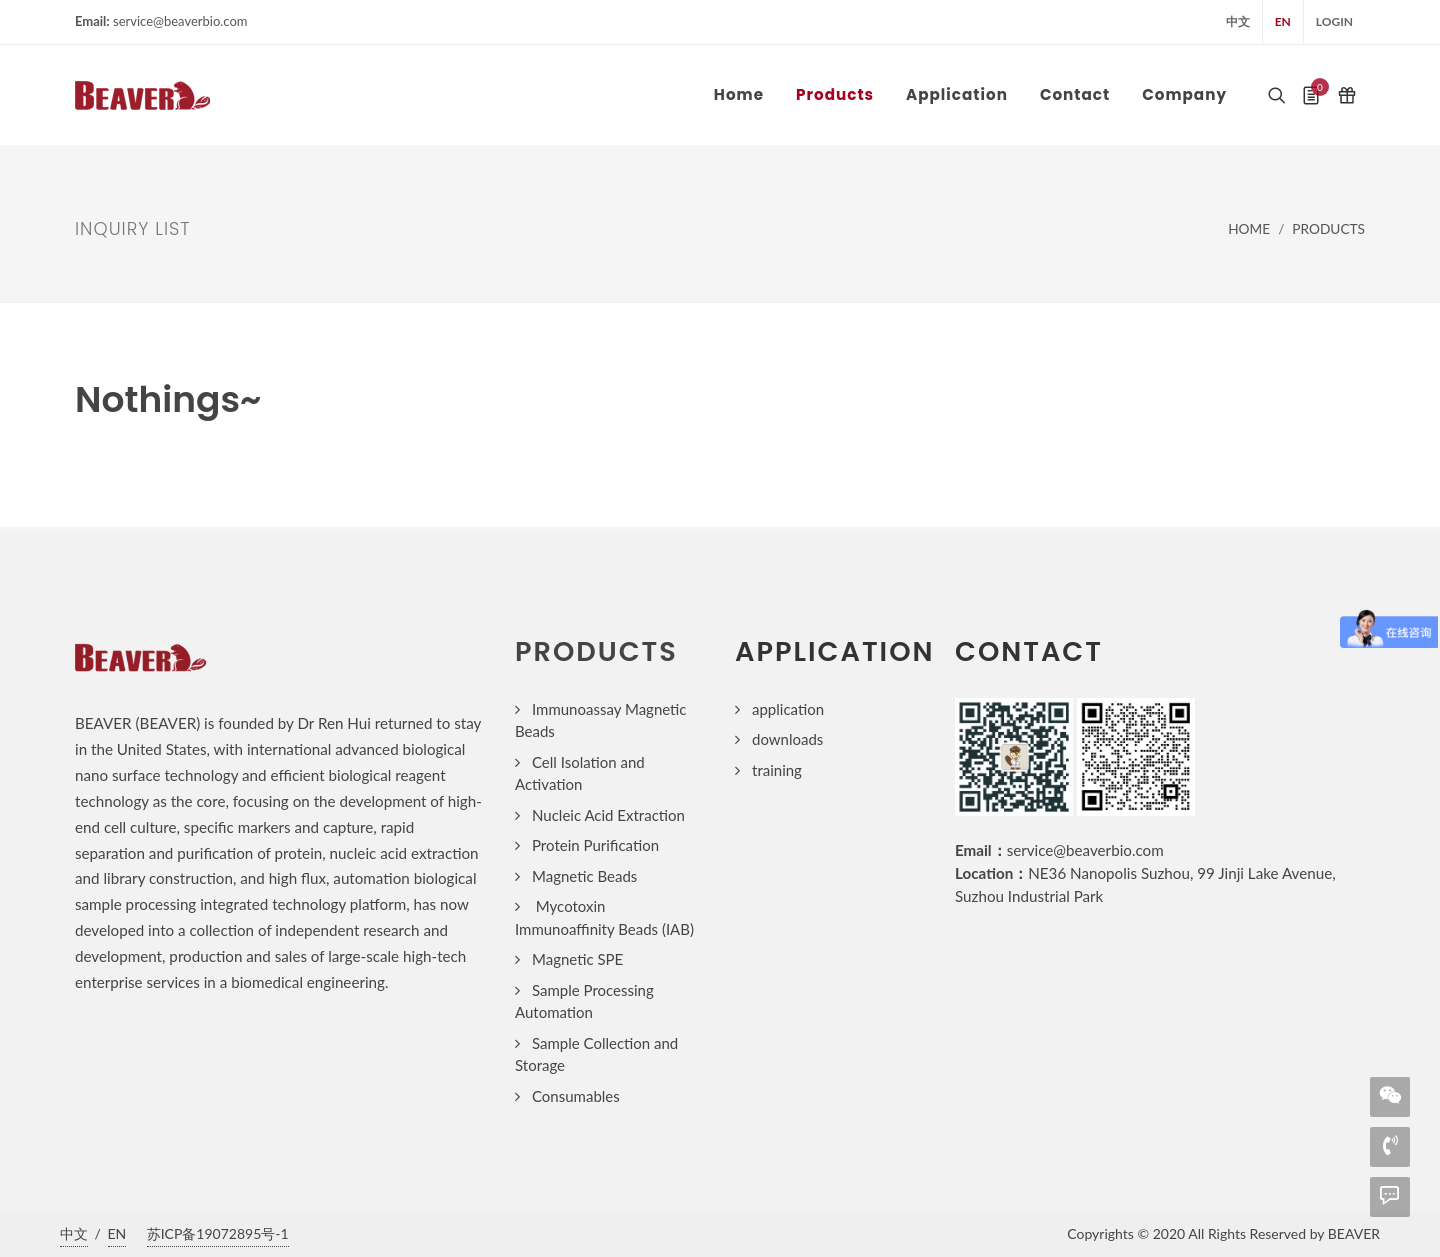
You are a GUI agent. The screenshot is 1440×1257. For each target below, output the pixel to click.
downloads (787, 739)
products (596, 651)
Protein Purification (595, 845)
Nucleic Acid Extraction (608, 815)
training (777, 770)
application (788, 709)
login (1334, 21)
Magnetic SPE (577, 959)
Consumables (576, 1096)
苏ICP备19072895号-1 (218, 1233)
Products (1328, 228)
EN (1283, 21)
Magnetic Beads (584, 876)
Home (1249, 228)
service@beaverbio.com (1085, 850)
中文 (1238, 21)
